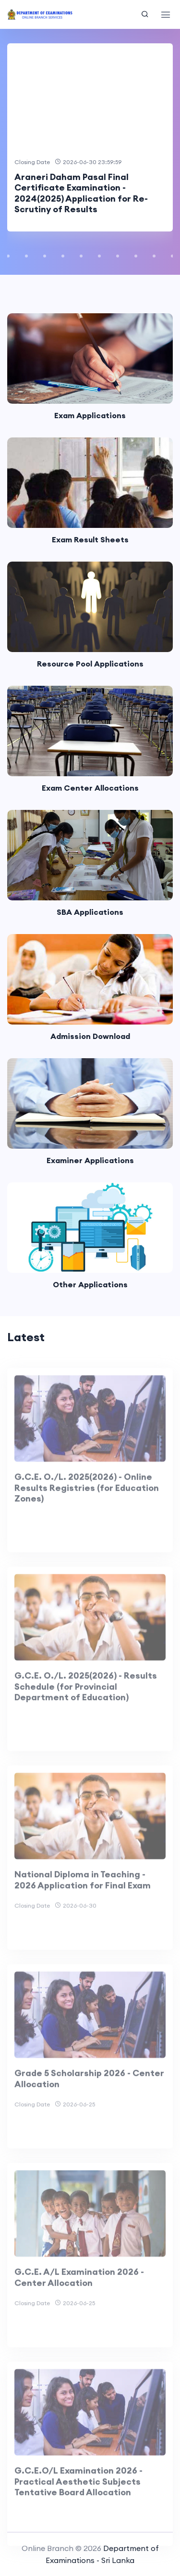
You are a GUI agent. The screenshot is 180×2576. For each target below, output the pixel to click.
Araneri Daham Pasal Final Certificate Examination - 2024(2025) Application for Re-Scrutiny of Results (81, 193)
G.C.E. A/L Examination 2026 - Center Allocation (79, 2297)
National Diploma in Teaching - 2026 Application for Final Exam (82, 1900)
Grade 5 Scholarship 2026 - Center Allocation (89, 2099)
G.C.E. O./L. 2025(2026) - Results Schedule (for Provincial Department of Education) (85, 1707)
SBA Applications (90, 912)
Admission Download (90, 1036)
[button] (8, 256)
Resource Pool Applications (90, 663)
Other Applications (90, 1284)
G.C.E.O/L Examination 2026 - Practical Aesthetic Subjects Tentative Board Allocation (78, 2502)
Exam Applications (90, 415)
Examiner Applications (90, 1160)
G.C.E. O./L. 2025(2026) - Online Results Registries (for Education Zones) (86, 1508)
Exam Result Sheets (90, 539)
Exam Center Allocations (90, 788)
